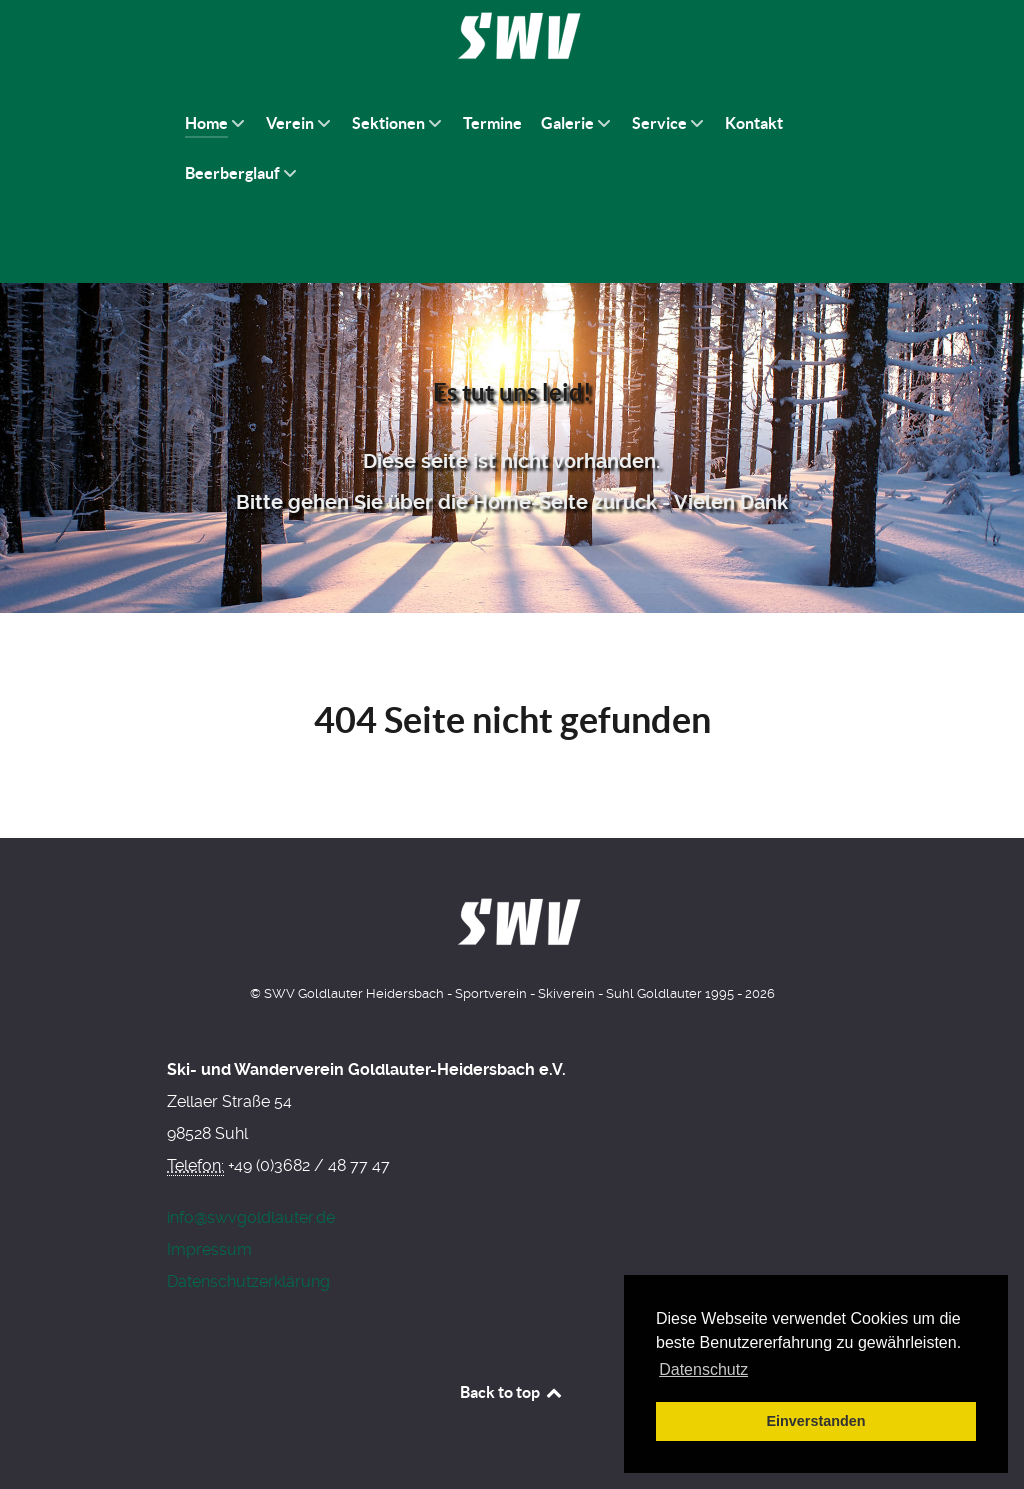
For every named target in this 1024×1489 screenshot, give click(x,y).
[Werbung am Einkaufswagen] (512, 247)
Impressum (209, 1249)
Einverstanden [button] (815, 1421)
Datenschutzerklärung (248, 1281)
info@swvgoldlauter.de (251, 1217)
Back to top (512, 1392)
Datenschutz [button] (703, 1369)
